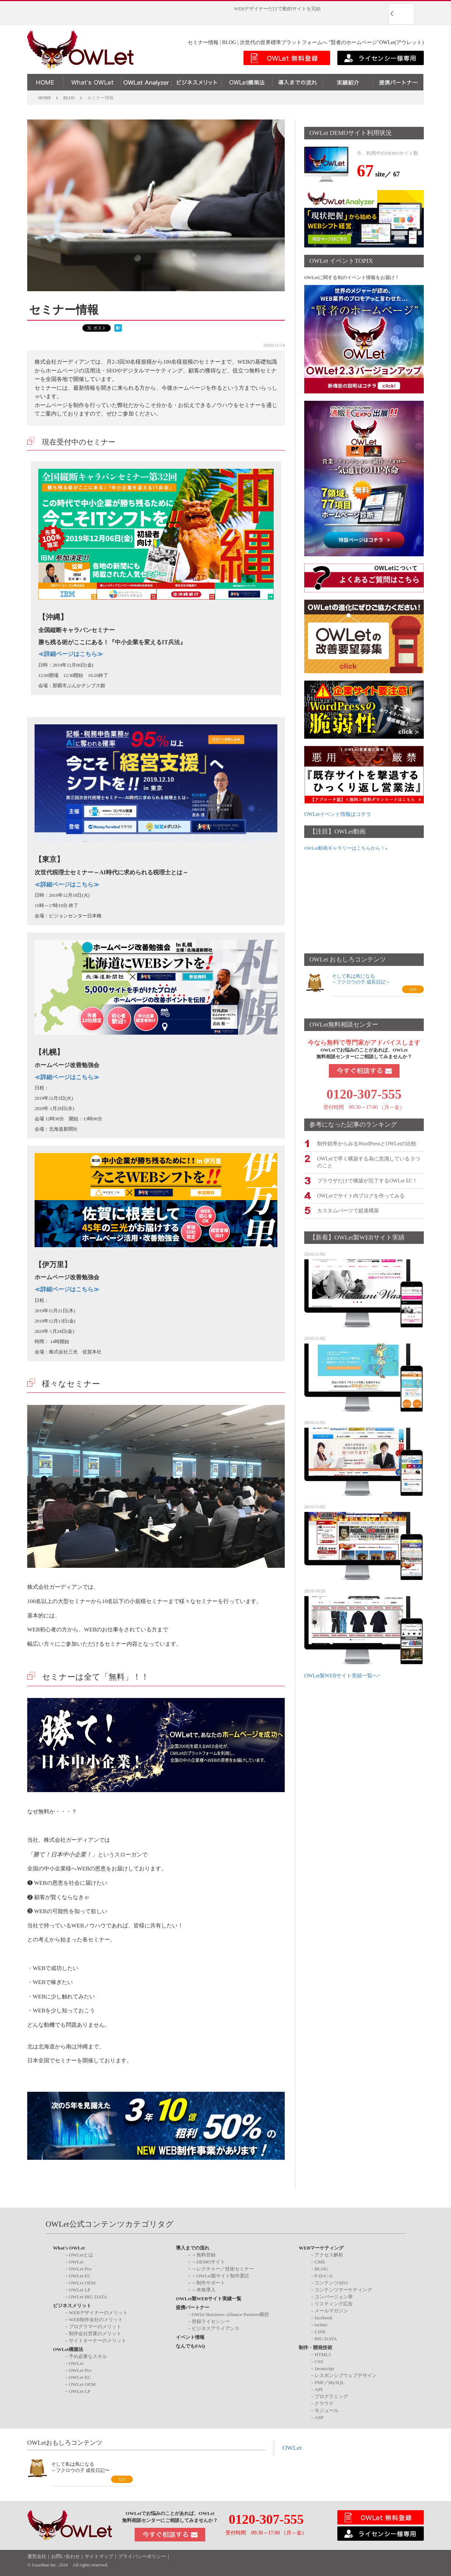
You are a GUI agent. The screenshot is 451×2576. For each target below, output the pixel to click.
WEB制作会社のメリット (96, 2319)
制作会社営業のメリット (95, 2333)
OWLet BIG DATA (88, 2297)
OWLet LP (79, 2290)
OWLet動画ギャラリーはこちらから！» (345, 848)
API (318, 2389)
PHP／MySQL (329, 2382)
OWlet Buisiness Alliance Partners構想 (230, 2314)
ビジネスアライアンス (215, 2328)
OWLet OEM (82, 2283)
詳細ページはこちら (70, 654)
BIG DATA (326, 2338)
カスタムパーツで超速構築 (348, 1210)
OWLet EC (80, 2276)
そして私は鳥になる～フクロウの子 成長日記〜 (80, 2467)
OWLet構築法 (68, 2349)
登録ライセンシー (211, 2321)
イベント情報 (190, 2337)
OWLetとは (81, 2255)
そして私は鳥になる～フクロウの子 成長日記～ (361, 979)
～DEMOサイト (208, 2262)
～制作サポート (208, 2283)
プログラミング (331, 2396)
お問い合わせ (65, 2556)
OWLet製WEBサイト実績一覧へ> (342, 1674)
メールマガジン (331, 2310)
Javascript (324, 2368)
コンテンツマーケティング (343, 2290)
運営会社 (36, 2556)
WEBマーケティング (321, 2248)
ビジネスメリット (72, 2305)
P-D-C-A (324, 2276)
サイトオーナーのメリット (97, 2340)
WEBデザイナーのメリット (98, 2312)
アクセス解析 (329, 2255)
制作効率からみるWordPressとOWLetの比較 (366, 1143)
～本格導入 (204, 2290)
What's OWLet (69, 2248)
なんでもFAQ (190, 2346)
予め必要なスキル (88, 2356)
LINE (320, 2331)
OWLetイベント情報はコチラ (337, 814)
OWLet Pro (80, 2269)
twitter (321, 2324)
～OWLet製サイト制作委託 (220, 2276)
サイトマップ (99, 2556)
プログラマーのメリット (95, 2326)
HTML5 (323, 2354)
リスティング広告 (334, 2303)
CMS (320, 2262)
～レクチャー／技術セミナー (223, 2269)
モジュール (326, 2410)
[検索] (392, 14)
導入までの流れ (192, 2248)
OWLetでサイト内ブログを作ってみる (361, 1195)
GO (412, 989)
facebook (324, 2317)
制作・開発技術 (315, 2347)
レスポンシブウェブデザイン (346, 2375)
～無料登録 (204, 2255)
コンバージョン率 (334, 2297)
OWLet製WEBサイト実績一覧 (208, 2298)
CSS (319, 2361)
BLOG (321, 2269)
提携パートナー (192, 2307)
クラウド (324, 2403)
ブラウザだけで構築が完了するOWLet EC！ (367, 1180)
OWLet (76, 2262)
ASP (319, 2417)
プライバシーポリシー (142, 2556)
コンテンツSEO (331, 2283)
